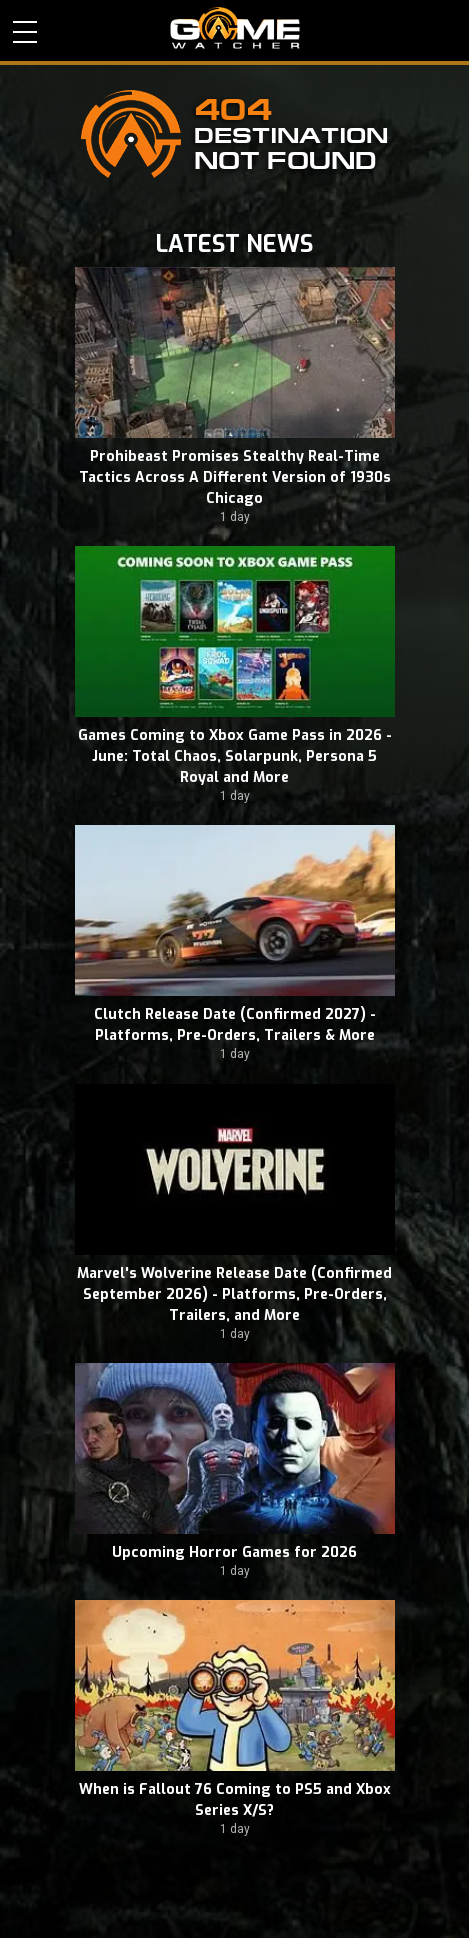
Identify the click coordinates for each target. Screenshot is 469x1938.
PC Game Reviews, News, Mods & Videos (235, 28)
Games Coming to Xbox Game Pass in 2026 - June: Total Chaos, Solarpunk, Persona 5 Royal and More (235, 756)
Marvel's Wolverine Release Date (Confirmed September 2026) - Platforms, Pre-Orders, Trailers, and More (234, 1294)
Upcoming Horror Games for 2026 (234, 1552)
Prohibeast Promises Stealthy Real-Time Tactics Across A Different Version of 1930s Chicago (235, 477)
